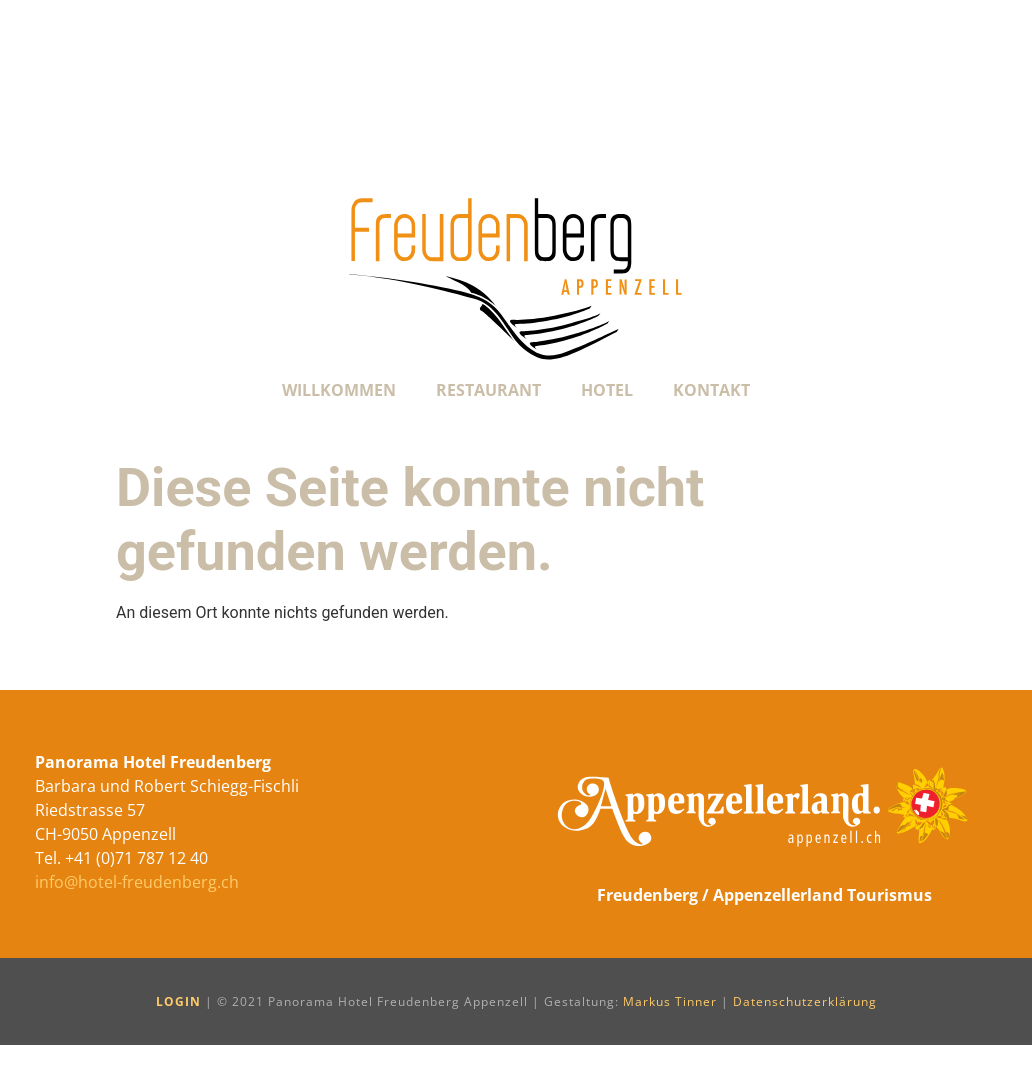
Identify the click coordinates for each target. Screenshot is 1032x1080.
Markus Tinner (670, 1001)
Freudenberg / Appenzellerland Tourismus (764, 895)
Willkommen (339, 390)
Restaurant (488, 390)
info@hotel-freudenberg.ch (137, 882)
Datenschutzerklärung (805, 1001)
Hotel (607, 390)
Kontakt (711, 390)
